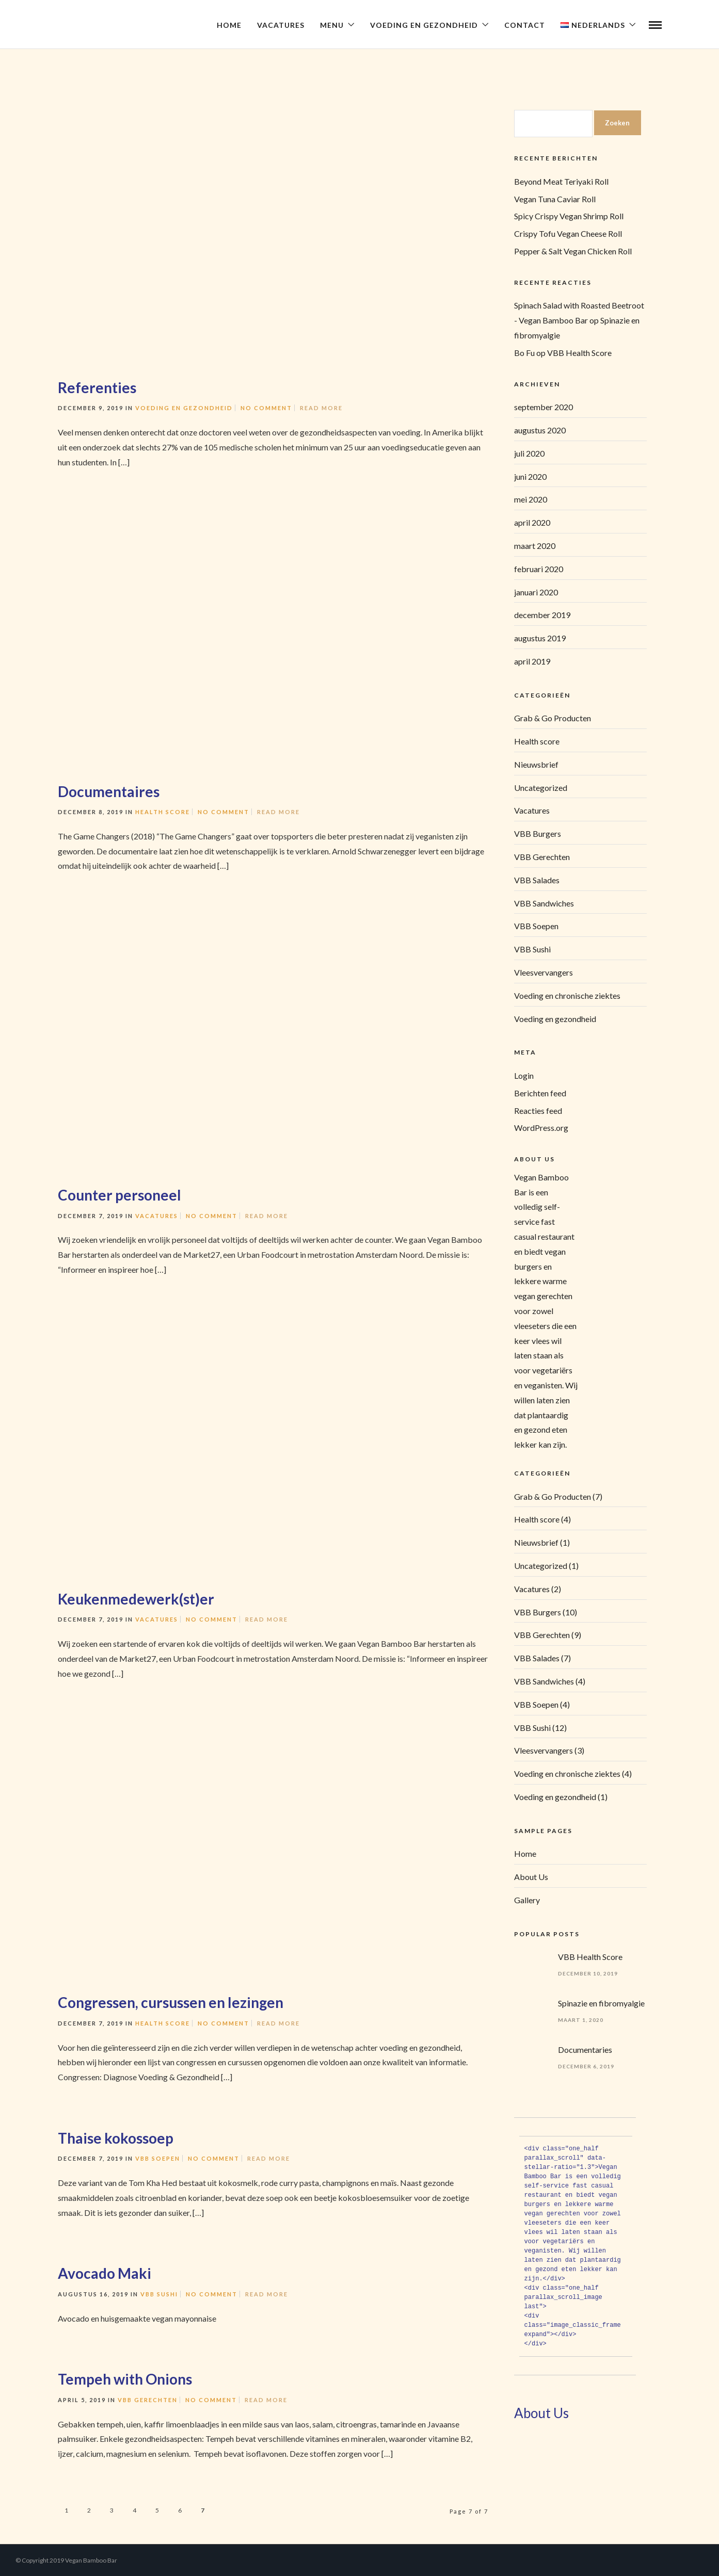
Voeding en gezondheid (184, 407)
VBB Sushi (159, 2294)
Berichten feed (540, 1093)
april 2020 (532, 522)
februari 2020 (538, 569)
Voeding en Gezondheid (424, 25)
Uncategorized (540, 787)
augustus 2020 (540, 430)
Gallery (527, 1900)
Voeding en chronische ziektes (567, 995)
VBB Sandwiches (544, 903)
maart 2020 (534, 545)
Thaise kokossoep (115, 2138)
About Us (531, 1877)
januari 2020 (536, 592)
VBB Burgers (537, 833)
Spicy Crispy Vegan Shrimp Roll (569, 216)
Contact (524, 25)
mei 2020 (530, 499)
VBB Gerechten (148, 2399)
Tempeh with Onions (125, 2379)
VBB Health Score (579, 353)
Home (229, 25)
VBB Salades (537, 880)
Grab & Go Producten (552, 718)
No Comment (266, 407)
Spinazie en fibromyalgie (601, 2003)
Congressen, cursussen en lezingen (170, 2002)
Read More (321, 407)
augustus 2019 (540, 638)
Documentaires (108, 791)
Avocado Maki (104, 2273)
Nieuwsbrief (536, 764)
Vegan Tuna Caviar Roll (555, 199)
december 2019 (542, 615)
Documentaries (585, 2049)
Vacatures (281, 25)
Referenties (97, 387)
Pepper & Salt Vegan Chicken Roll (573, 251)
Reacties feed (538, 1110)
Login (524, 1075)
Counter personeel (119, 1195)
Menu (332, 25)
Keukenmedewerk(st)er (136, 1599)
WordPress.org (541, 1127)
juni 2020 (530, 476)
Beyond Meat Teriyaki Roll (561, 181)
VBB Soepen (157, 2158)
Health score (162, 811)
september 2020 (543, 407)
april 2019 (532, 661)
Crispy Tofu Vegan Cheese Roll (568, 233)
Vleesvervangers (543, 972)
